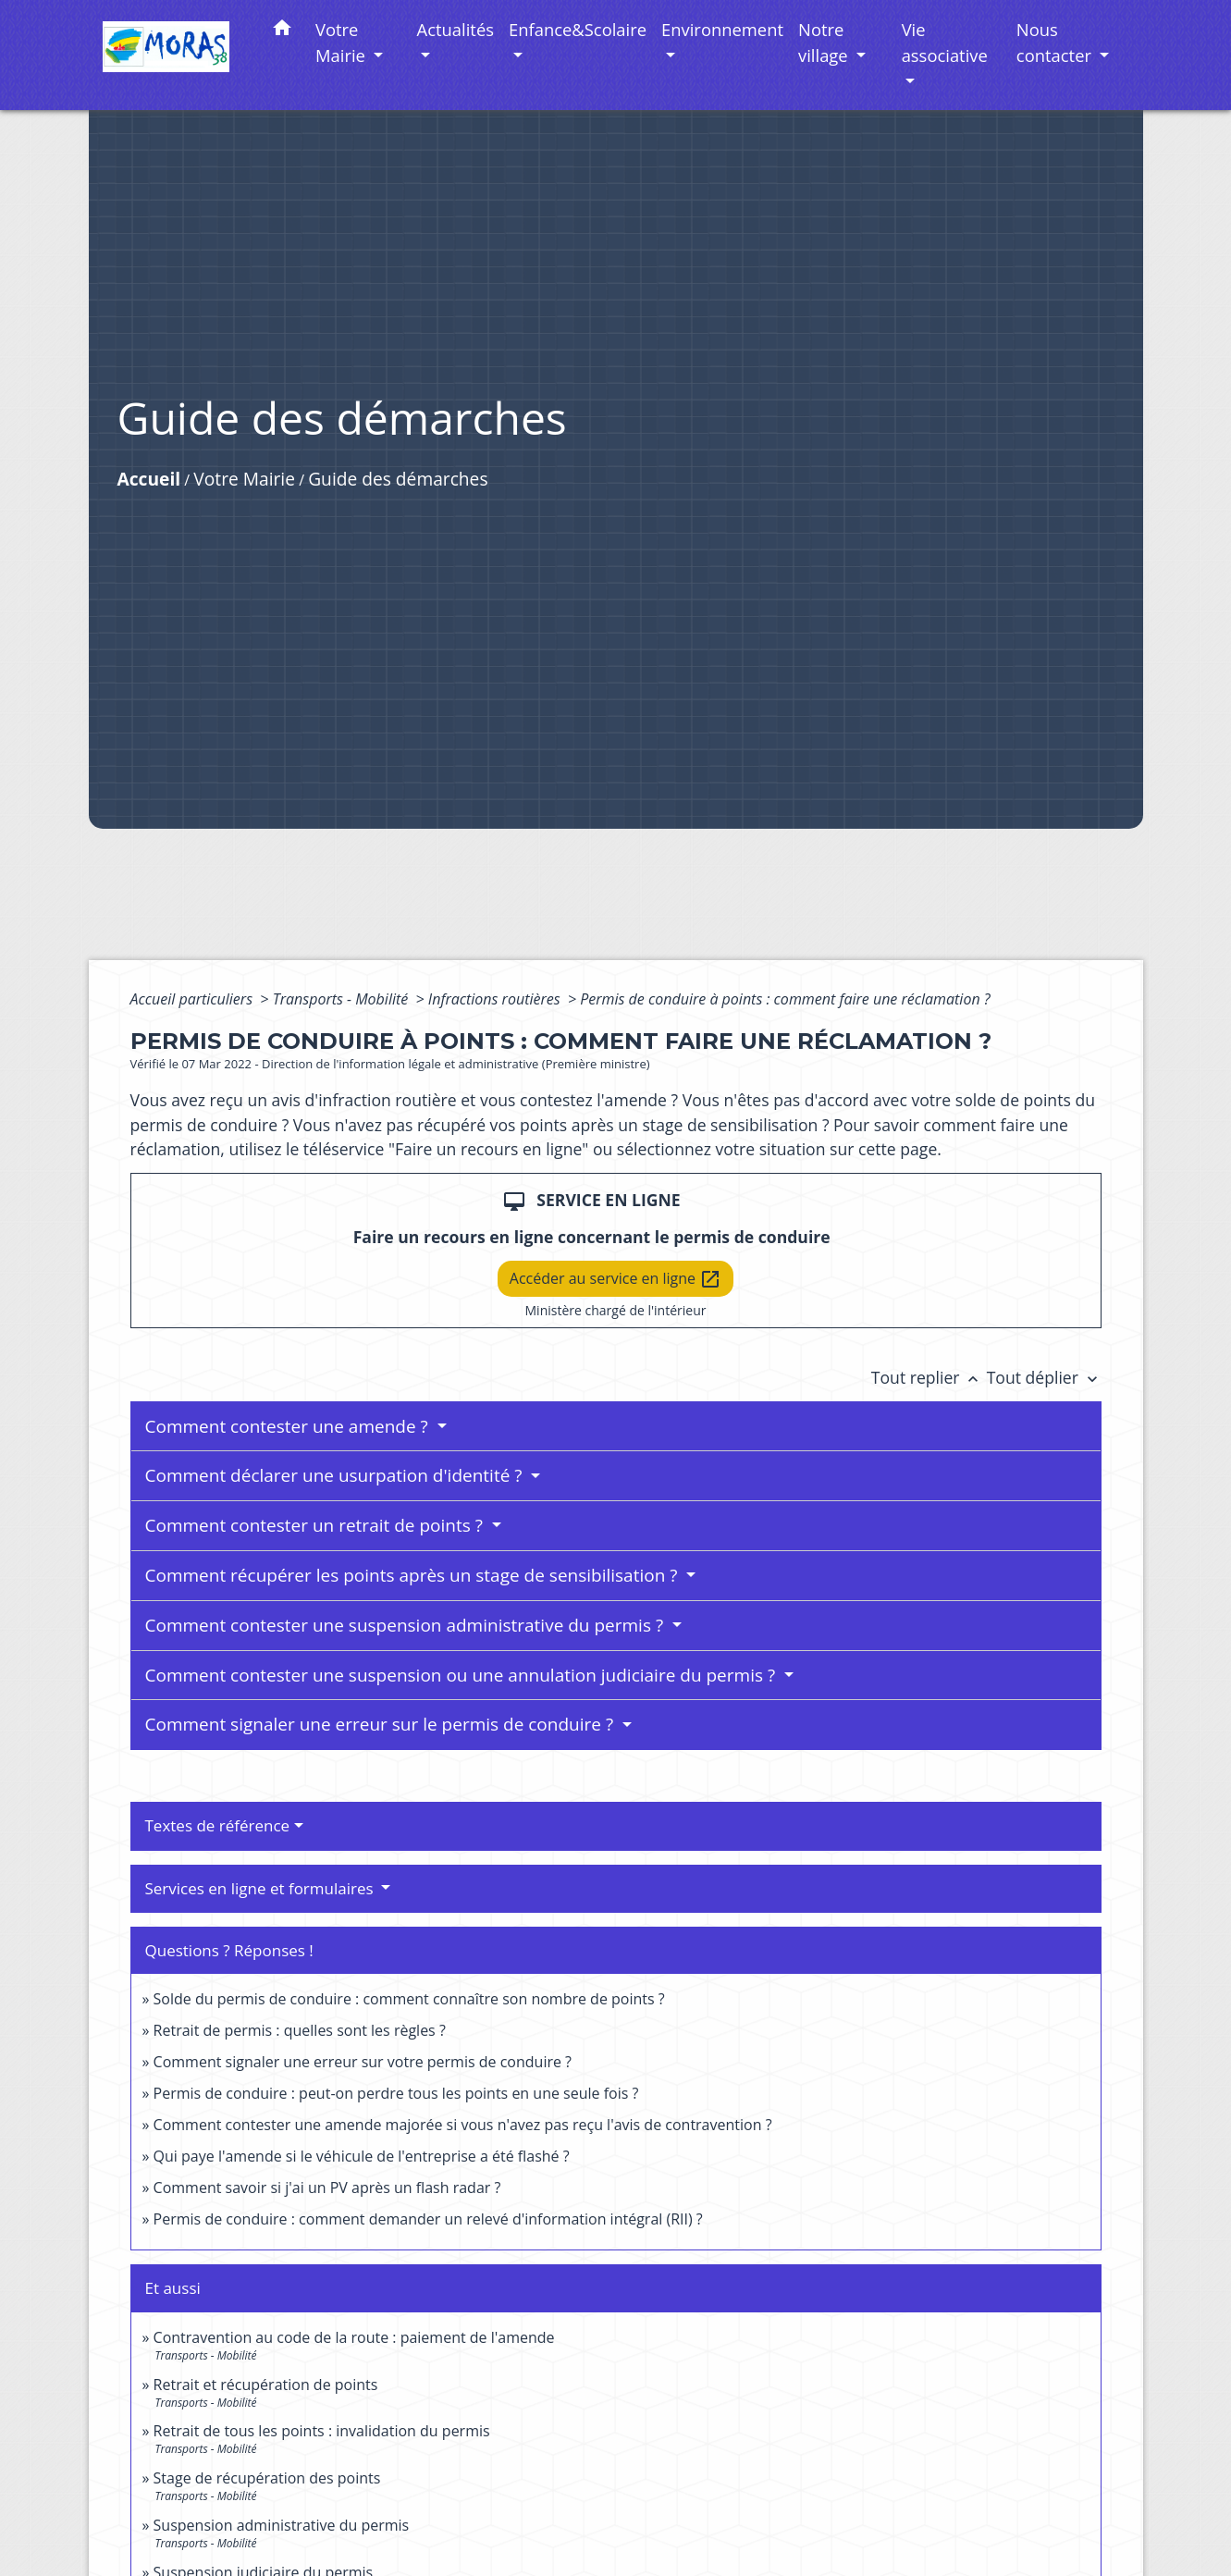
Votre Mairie (244, 478)
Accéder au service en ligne (615, 1279)
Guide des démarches (397, 478)
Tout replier (929, 1377)
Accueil (149, 478)
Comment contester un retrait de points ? (316, 1525)
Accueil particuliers (193, 999)
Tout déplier (1044, 1377)
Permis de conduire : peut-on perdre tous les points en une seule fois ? (396, 2093)
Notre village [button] (825, 42)
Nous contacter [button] (1056, 42)
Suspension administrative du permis (282, 2525)
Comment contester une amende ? (289, 1426)
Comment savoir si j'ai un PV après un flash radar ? (327, 2187)
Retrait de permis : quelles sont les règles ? (300, 2030)
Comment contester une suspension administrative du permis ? (407, 1625)
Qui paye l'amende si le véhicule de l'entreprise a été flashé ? (362, 2156)
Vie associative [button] (945, 42)
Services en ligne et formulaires (261, 1888)
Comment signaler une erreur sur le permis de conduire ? (382, 1724)
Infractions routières (496, 999)
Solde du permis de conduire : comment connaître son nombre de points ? (409, 1999)
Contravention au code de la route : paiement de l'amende (354, 2337)
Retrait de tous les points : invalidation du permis (322, 2431)
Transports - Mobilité (342, 999)
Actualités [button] (455, 29)
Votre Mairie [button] (342, 42)
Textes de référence (217, 1825)
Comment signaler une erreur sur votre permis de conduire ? (363, 2062)
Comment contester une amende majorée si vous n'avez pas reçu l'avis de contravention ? (463, 2124)
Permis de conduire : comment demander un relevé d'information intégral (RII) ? (428, 2219)
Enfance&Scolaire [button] (577, 29)
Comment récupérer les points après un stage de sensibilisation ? (414, 1575)
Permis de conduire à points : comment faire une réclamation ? (785, 999)
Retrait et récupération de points (266, 2384)
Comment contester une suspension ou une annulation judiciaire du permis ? (463, 1675)
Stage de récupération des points (267, 2478)
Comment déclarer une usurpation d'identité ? (336, 1475)
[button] (282, 31)
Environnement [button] (722, 29)
